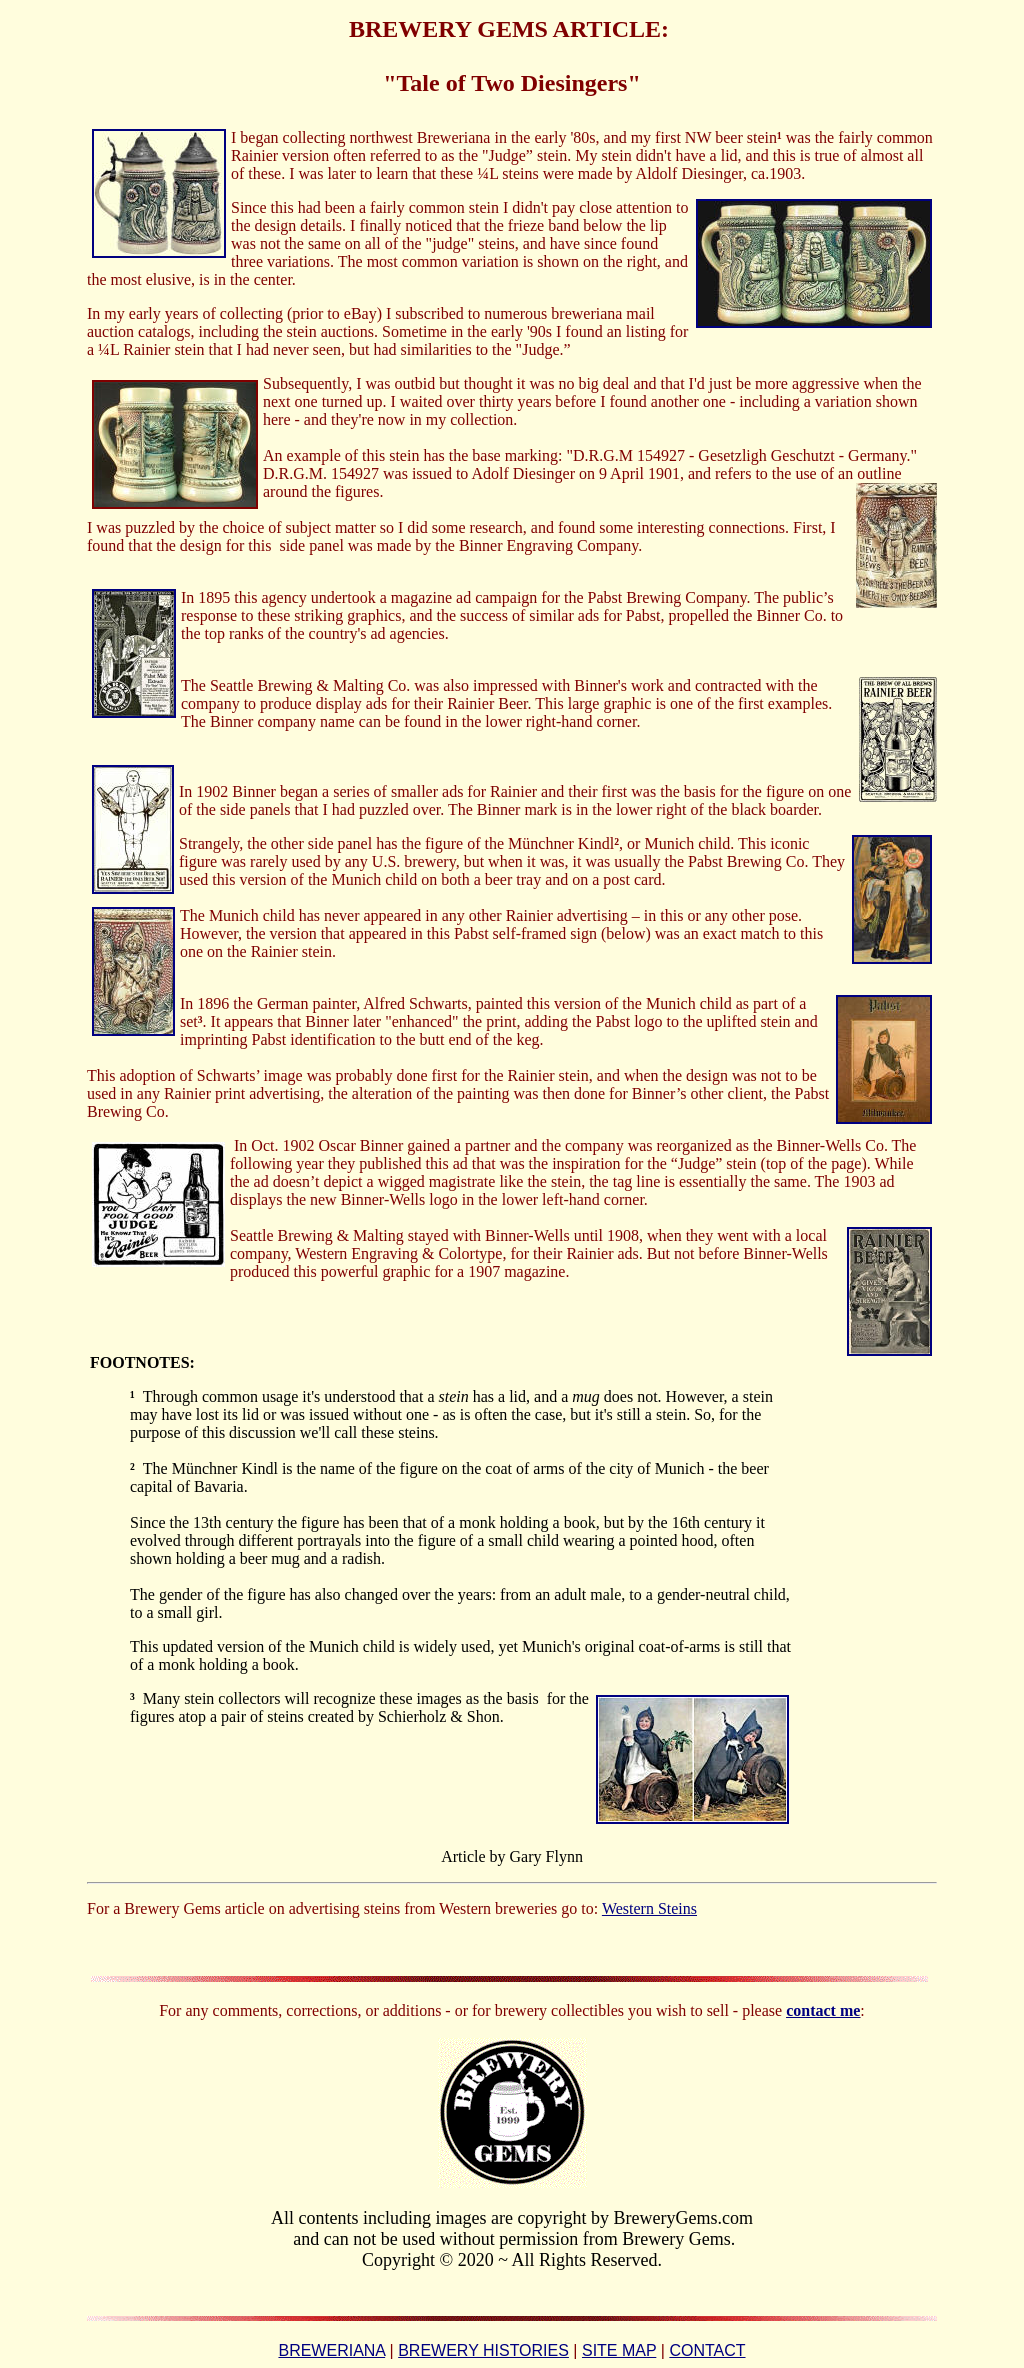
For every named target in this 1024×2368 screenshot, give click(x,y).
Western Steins (649, 1908)
